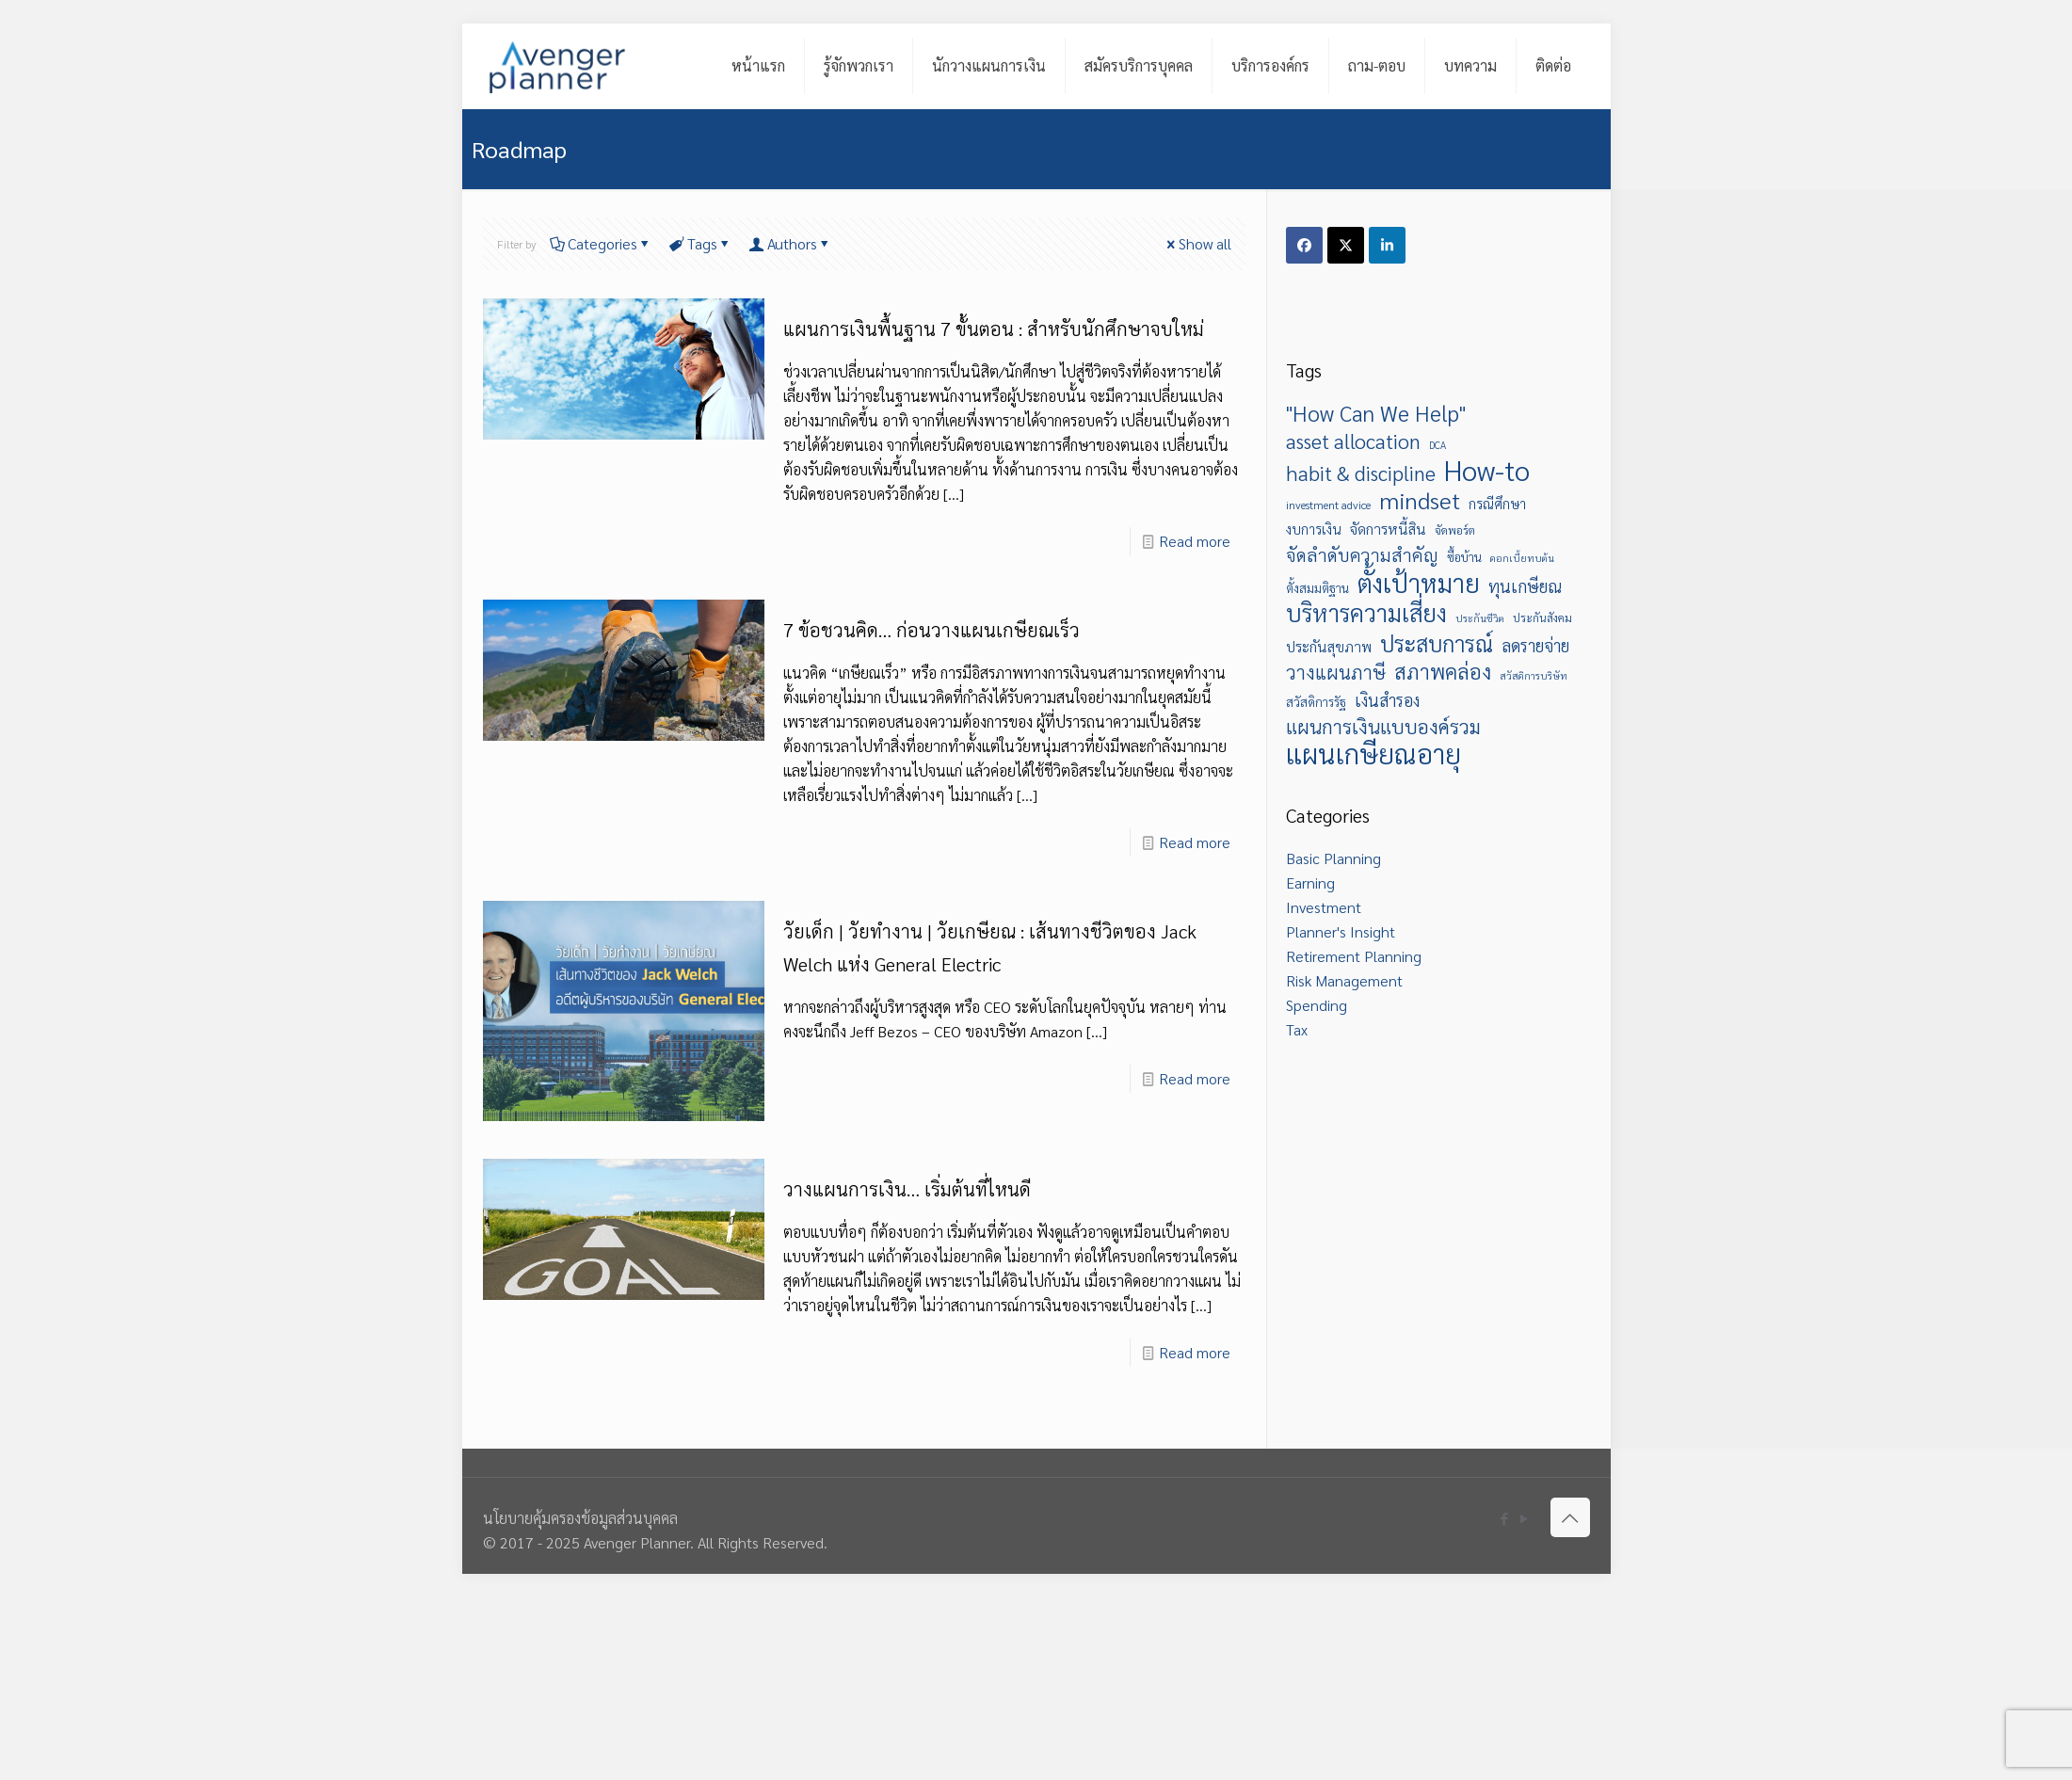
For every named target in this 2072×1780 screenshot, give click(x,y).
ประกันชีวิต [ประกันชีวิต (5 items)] (1479, 618)
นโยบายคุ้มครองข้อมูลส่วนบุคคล (580, 1518)
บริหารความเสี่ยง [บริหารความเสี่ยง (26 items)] (1366, 613)
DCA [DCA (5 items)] (1437, 445)
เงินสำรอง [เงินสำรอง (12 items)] (1387, 700)
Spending (1316, 1005)
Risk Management (1344, 980)
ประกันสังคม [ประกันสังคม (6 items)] (1542, 617)
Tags (700, 243)
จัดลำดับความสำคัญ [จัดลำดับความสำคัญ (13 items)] (1362, 554)
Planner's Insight (1340, 931)
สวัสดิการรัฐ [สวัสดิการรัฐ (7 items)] (1316, 702)
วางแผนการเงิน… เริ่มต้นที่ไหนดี (907, 1189)
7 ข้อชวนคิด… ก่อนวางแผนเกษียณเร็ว (931, 629)
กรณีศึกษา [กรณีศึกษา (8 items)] (1497, 503)
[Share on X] (1345, 245)
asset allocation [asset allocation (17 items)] (1353, 440)
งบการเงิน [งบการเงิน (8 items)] (1313, 529)
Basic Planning (1333, 858)
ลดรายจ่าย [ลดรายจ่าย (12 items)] (1535, 645)
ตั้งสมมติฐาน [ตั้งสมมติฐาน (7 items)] (1317, 588)
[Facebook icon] (1505, 1518)
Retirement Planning (1353, 956)
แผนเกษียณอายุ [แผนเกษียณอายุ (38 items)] (1373, 753)
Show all (1197, 243)
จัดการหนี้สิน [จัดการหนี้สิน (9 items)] (1388, 528)
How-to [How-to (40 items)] (1487, 469)
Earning (1310, 882)
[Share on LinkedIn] (1387, 245)
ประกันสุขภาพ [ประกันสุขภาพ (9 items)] (1329, 646)
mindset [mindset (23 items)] (1419, 500)
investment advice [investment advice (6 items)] (1328, 504)
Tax (1297, 1029)
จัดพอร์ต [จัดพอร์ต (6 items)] (1455, 529)
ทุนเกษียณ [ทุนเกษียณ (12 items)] (1525, 586)
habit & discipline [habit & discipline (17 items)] (1361, 472)
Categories (601, 243)
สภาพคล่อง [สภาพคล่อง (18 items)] (1442, 671)
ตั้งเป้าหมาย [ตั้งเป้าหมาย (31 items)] (1418, 582)
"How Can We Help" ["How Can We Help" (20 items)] (1376, 413)
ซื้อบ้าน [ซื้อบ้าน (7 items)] (1464, 557)
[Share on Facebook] (1304, 245)
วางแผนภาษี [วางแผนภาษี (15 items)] (1336, 672)
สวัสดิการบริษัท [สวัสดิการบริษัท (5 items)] (1533, 675)
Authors (790, 243)
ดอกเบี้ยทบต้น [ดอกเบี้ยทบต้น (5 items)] (1522, 558)
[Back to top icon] (1570, 1517)
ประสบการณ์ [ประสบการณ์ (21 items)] (1436, 643)
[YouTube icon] (1525, 1518)
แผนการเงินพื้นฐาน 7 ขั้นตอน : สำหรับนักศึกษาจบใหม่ (993, 328)
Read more (1194, 541)
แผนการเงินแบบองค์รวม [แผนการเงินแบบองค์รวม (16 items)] (1383, 726)
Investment (1323, 907)
